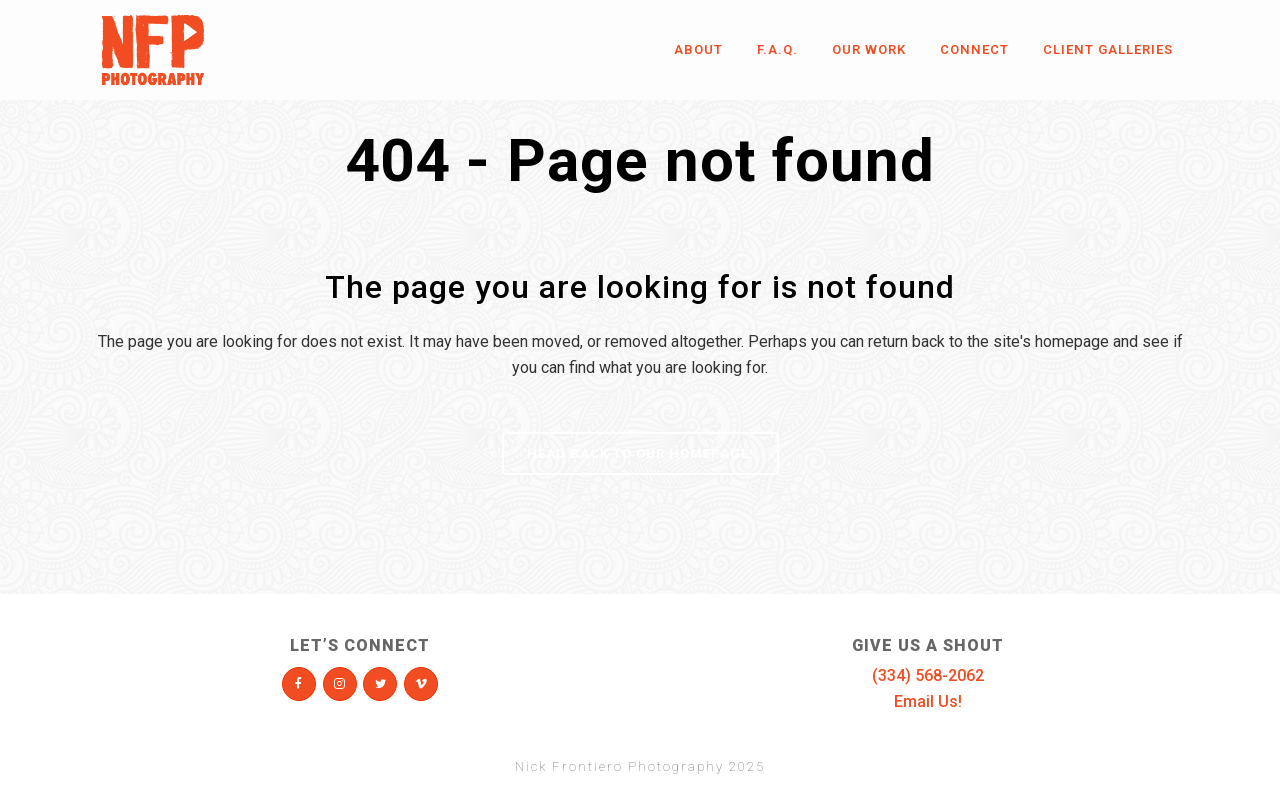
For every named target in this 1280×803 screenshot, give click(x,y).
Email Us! (928, 701)
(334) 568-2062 (928, 675)
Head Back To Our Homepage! (640, 453)
